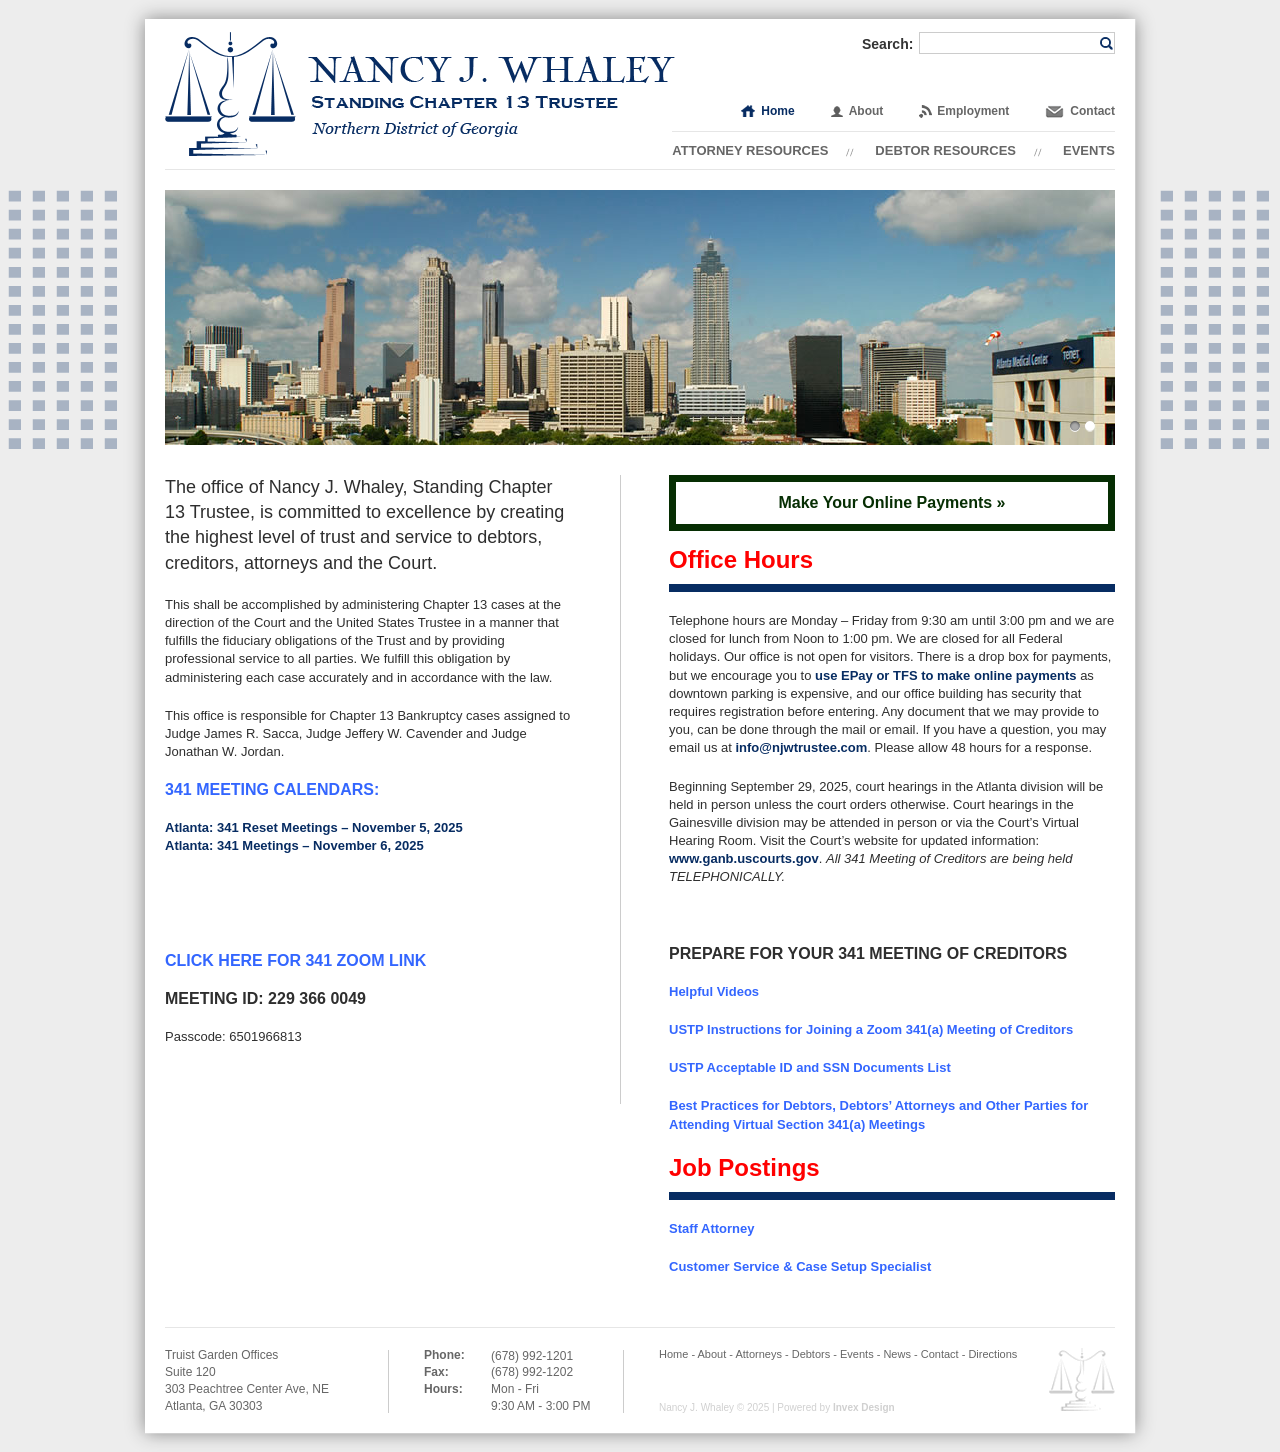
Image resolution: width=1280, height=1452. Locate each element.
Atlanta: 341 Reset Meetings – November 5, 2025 (314, 827)
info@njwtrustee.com (801, 747)
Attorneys (758, 1354)
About (866, 111)
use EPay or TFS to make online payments (946, 675)
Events (1089, 150)
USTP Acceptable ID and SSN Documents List (810, 1067)
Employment (973, 111)
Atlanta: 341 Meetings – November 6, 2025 (294, 845)
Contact (1092, 111)
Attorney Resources (750, 150)
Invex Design (864, 1407)
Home (777, 111)
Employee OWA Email (1082, 1379)
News (897, 1354)
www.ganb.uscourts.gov (744, 858)
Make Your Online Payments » (891, 502)
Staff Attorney (711, 1228)
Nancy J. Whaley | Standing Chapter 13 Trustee (420, 94)
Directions (992, 1354)
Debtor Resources (945, 150)
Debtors (811, 1354)
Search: (887, 44)
